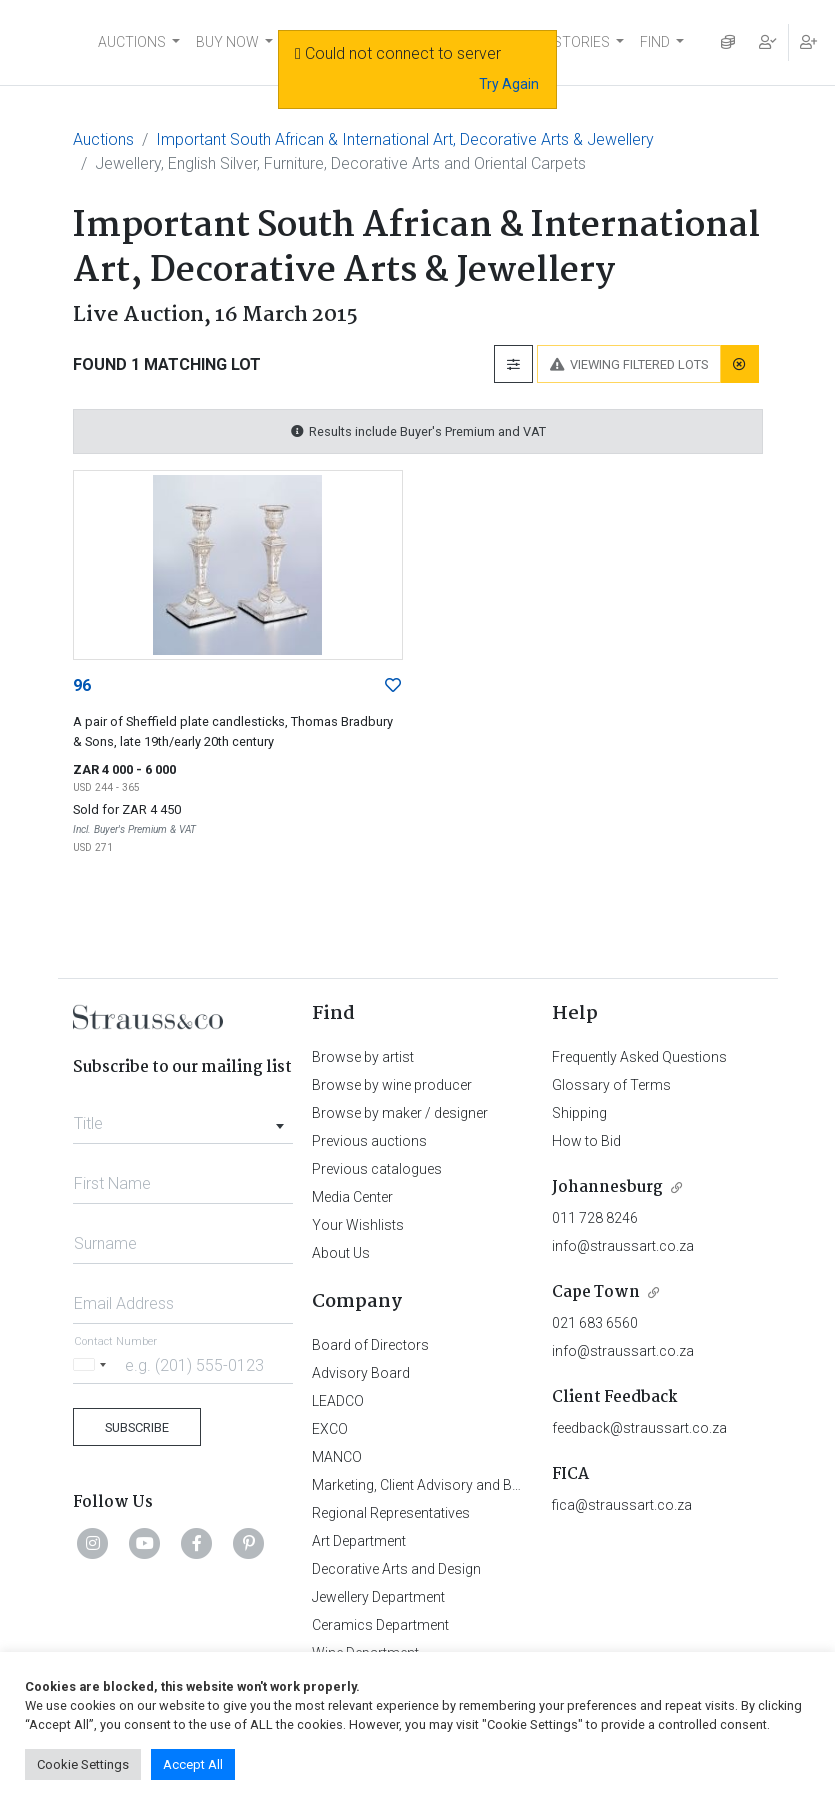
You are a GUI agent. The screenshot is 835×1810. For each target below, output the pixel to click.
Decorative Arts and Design (396, 1569)
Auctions (103, 139)
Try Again (509, 84)
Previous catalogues (377, 1169)
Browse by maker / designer (400, 1113)
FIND (655, 42)
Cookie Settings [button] (83, 1764)
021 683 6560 (595, 1323)
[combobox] (183, 1118)
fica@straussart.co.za (622, 1505)
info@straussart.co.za (623, 1246)
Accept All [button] (193, 1764)
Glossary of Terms (611, 1085)
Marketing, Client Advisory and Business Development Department (517, 1485)
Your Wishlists (358, 1225)
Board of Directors (370, 1345)
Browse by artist (363, 1057)
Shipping (579, 1113)
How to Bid (586, 1141)
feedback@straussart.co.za (639, 1428)
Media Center (352, 1197)
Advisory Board (361, 1373)
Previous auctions (369, 1141)
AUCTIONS (132, 42)
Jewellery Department (378, 1597)
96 (82, 685)
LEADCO (338, 1401)
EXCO (330, 1429)
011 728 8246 (595, 1218)
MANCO (337, 1457)
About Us (341, 1253)
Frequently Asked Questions (639, 1057)
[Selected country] (93, 1364)
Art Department (359, 1541)
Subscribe (137, 1427)
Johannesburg (607, 1187)
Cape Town (596, 1292)
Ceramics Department (380, 1625)
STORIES (581, 42)
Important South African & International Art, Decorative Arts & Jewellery (405, 139)
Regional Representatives (391, 1513)
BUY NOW (227, 42)
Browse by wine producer (392, 1085)
